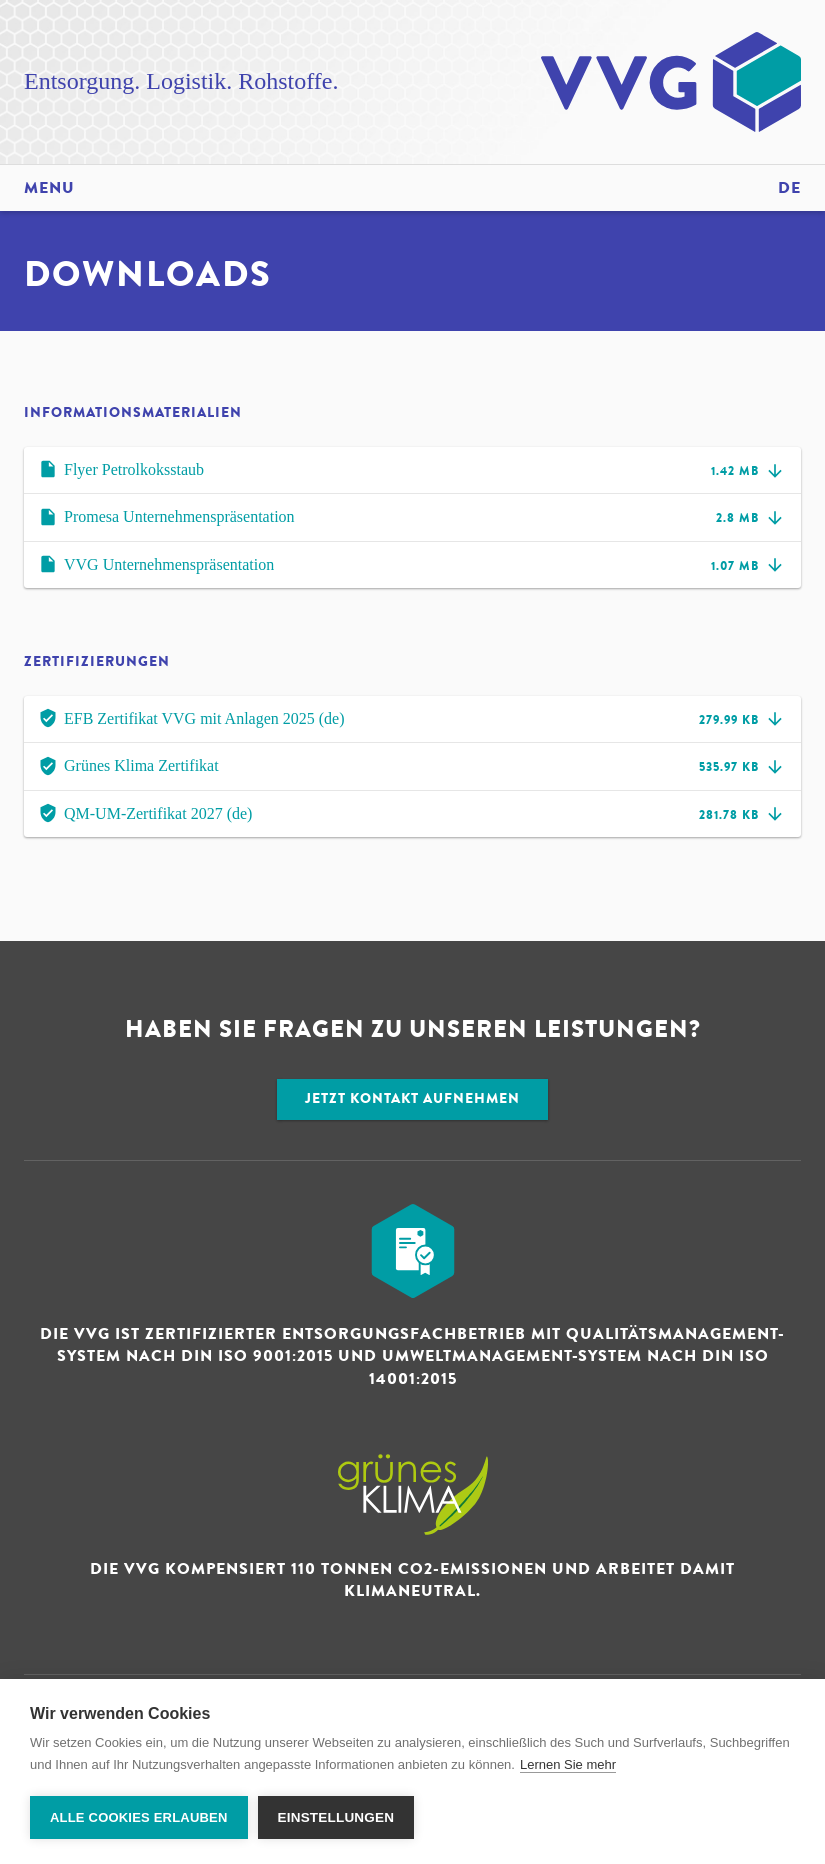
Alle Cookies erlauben (139, 1817)
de (789, 188)
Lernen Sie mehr (568, 1764)
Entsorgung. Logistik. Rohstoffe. (181, 81)
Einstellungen (336, 1817)
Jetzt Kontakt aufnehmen (412, 1098)
